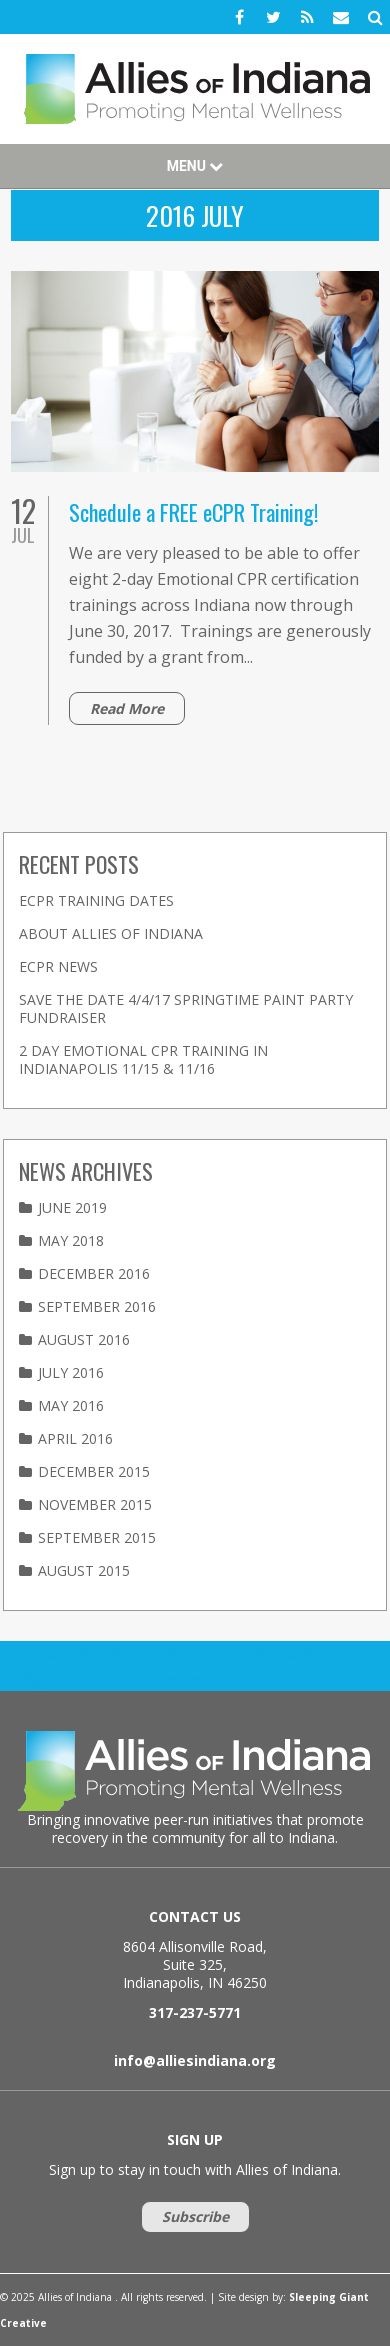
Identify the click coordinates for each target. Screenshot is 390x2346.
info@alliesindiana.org (195, 2060)
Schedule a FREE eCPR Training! (193, 512)
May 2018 (71, 1240)
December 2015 (94, 1471)
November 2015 (95, 1504)
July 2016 (71, 1372)
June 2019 (72, 1207)
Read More (127, 708)
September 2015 (97, 1537)
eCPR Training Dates (96, 900)
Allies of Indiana (195, 89)
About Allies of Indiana (111, 933)
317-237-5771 (195, 2012)
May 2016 (71, 1405)
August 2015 (84, 1570)
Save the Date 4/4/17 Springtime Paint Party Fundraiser (186, 1008)
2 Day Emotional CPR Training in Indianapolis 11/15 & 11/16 (143, 1059)
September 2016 (97, 1306)
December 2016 (94, 1273)
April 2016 (75, 1438)
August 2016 (84, 1339)
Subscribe (195, 2216)
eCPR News (58, 966)
